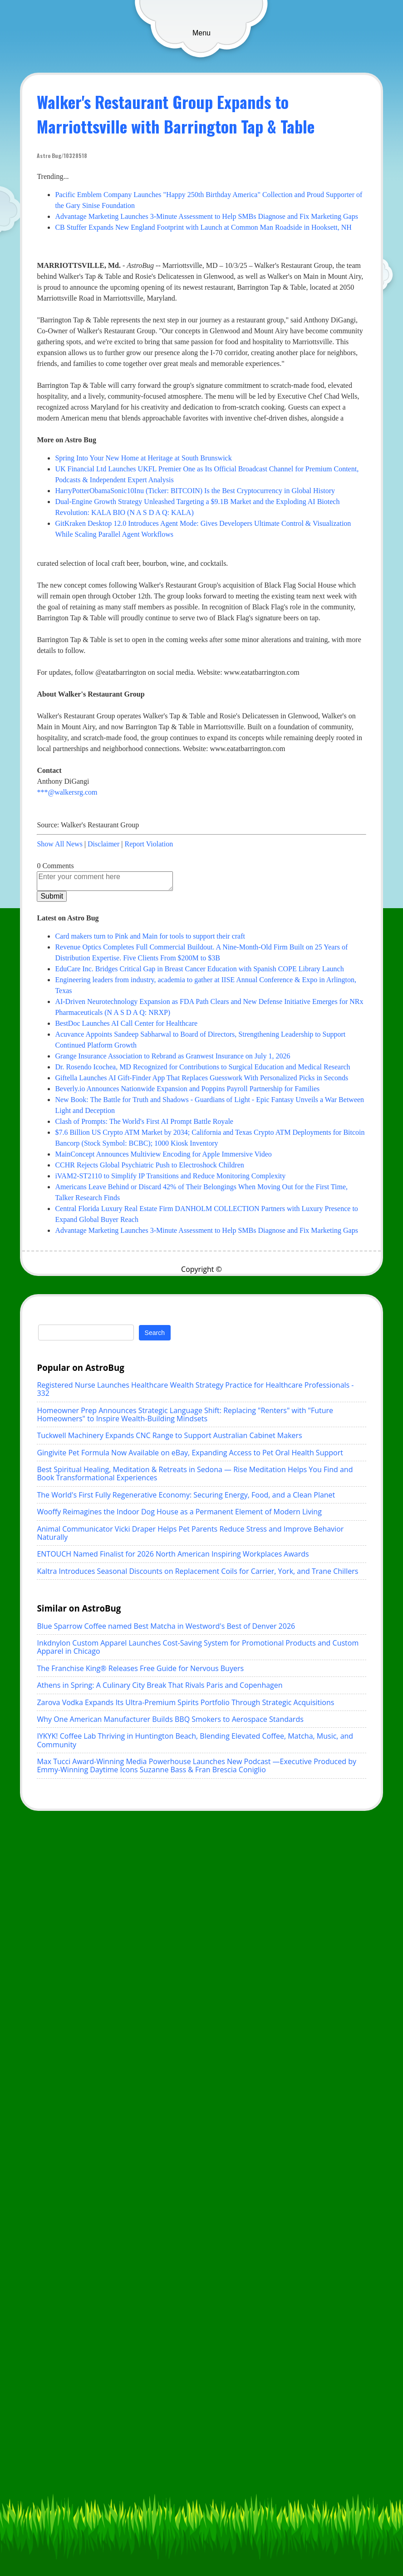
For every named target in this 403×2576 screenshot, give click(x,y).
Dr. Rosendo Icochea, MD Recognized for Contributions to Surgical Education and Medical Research (202, 1067)
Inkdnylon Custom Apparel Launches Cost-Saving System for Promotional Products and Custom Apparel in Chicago (198, 1647)
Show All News (59, 844)
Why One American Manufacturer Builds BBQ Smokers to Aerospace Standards (170, 1719)
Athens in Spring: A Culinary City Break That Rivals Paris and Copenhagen (159, 1685)
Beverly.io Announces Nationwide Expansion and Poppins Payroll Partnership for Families (187, 1089)
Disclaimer (103, 844)
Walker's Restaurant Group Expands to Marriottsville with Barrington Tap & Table (176, 113)
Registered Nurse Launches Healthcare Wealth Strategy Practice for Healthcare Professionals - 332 (195, 1389)
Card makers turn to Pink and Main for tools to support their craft (150, 936)
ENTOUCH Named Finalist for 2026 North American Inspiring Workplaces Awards (173, 1554)
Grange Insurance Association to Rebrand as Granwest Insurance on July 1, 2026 (172, 1056)
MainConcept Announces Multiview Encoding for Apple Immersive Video (163, 1154)
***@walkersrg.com (67, 792)
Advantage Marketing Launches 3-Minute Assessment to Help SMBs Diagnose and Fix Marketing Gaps (206, 216)
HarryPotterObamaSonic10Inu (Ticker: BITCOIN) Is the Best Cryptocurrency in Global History (195, 490)
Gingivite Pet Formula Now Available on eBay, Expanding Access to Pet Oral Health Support (190, 1453)
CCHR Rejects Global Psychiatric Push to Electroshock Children (149, 1165)
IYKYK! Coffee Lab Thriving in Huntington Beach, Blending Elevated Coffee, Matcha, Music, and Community (195, 1740)
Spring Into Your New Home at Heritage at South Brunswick (143, 458)
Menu (201, 33)
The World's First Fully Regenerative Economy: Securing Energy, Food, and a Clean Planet (186, 1495)
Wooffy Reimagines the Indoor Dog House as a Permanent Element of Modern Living (179, 1512)
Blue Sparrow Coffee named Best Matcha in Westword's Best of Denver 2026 (166, 1626)
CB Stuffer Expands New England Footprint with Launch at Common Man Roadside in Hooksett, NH (203, 227)
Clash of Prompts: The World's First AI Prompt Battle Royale (144, 1121)
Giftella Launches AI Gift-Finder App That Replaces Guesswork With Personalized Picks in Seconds (201, 1078)
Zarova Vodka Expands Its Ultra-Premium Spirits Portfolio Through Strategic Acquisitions (185, 1702)
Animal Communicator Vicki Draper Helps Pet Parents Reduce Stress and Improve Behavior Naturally (190, 1533)
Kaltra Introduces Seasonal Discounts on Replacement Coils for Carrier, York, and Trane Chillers (197, 1571)
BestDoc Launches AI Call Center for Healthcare (126, 1023)
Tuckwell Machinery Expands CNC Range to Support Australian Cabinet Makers (169, 1435)
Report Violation (148, 844)
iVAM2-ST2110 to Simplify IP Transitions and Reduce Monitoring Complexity (170, 1176)
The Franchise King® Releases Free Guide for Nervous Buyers (140, 1668)
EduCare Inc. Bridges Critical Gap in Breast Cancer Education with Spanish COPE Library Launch (199, 969)
